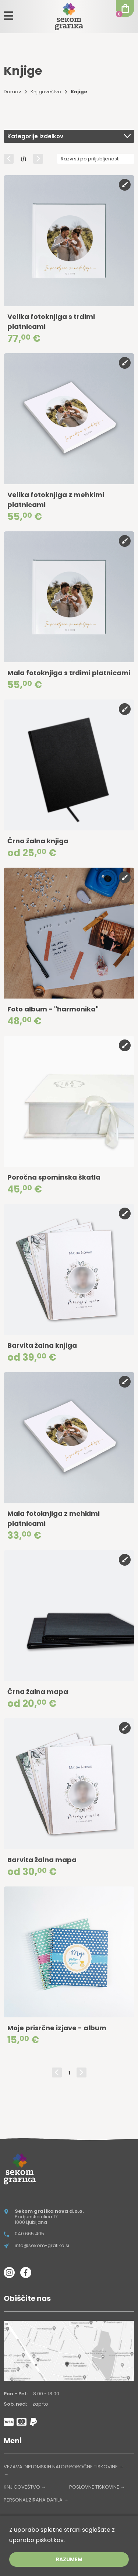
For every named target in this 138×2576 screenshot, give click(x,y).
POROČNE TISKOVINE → (96, 2466)
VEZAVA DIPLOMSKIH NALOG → (36, 2470)
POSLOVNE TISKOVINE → (97, 2486)
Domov (12, 91)
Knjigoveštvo (46, 91)
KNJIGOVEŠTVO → (25, 2486)
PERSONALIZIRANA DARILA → (36, 2499)
